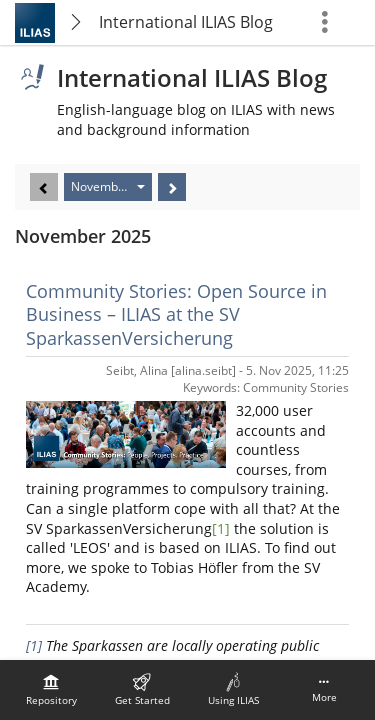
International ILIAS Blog (186, 22)
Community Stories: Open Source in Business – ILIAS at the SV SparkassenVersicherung (176, 314)
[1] (221, 528)
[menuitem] (51, 690)
